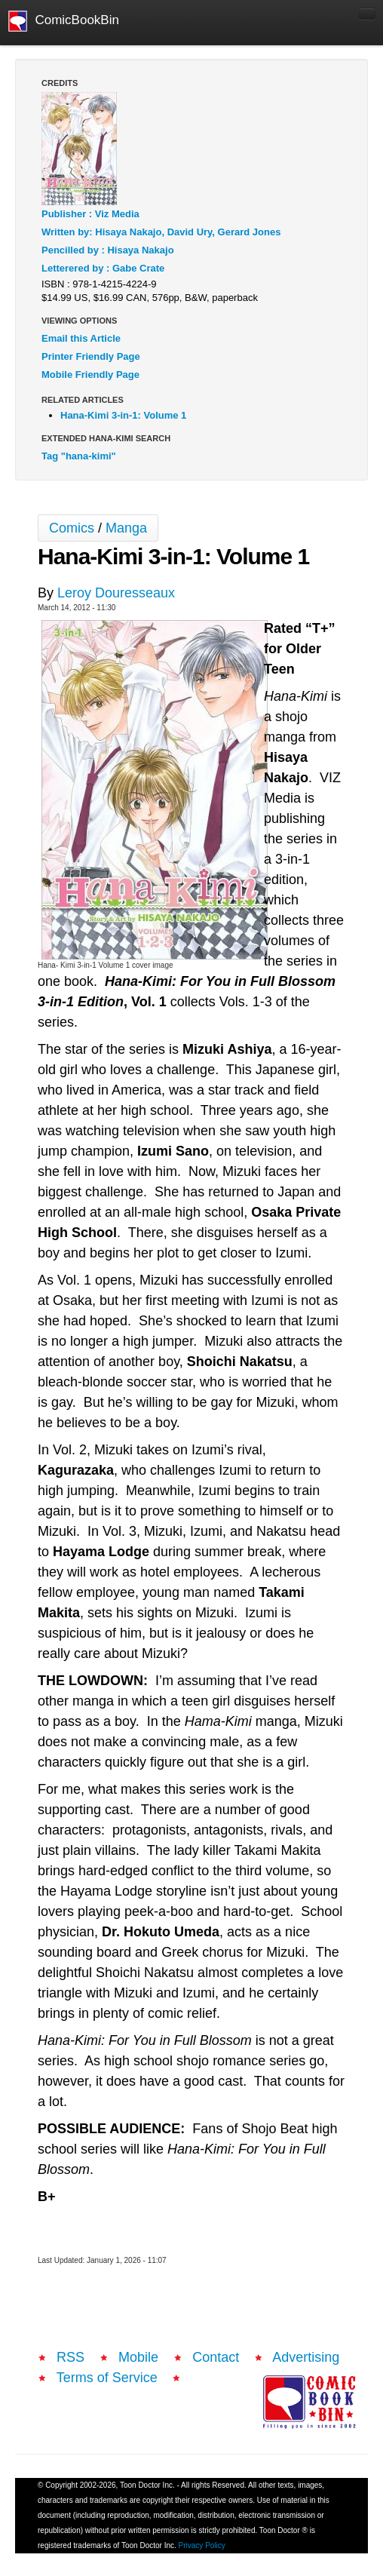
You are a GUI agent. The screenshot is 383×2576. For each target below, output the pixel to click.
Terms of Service (107, 2377)
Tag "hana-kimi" (78, 456)
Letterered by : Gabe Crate (102, 268)
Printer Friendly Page (90, 356)
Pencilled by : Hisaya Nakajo (107, 250)
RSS (70, 2357)
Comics (71, 528)
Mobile (138, 2357)
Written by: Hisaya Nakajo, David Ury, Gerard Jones (160, 232)
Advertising (305, 2357)
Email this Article (81, 338)
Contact (215, 2357)
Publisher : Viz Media (90, 214)
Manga (126, 528)
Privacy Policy (202, 2545)
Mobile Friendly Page (90, 374)
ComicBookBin (63, 21)
